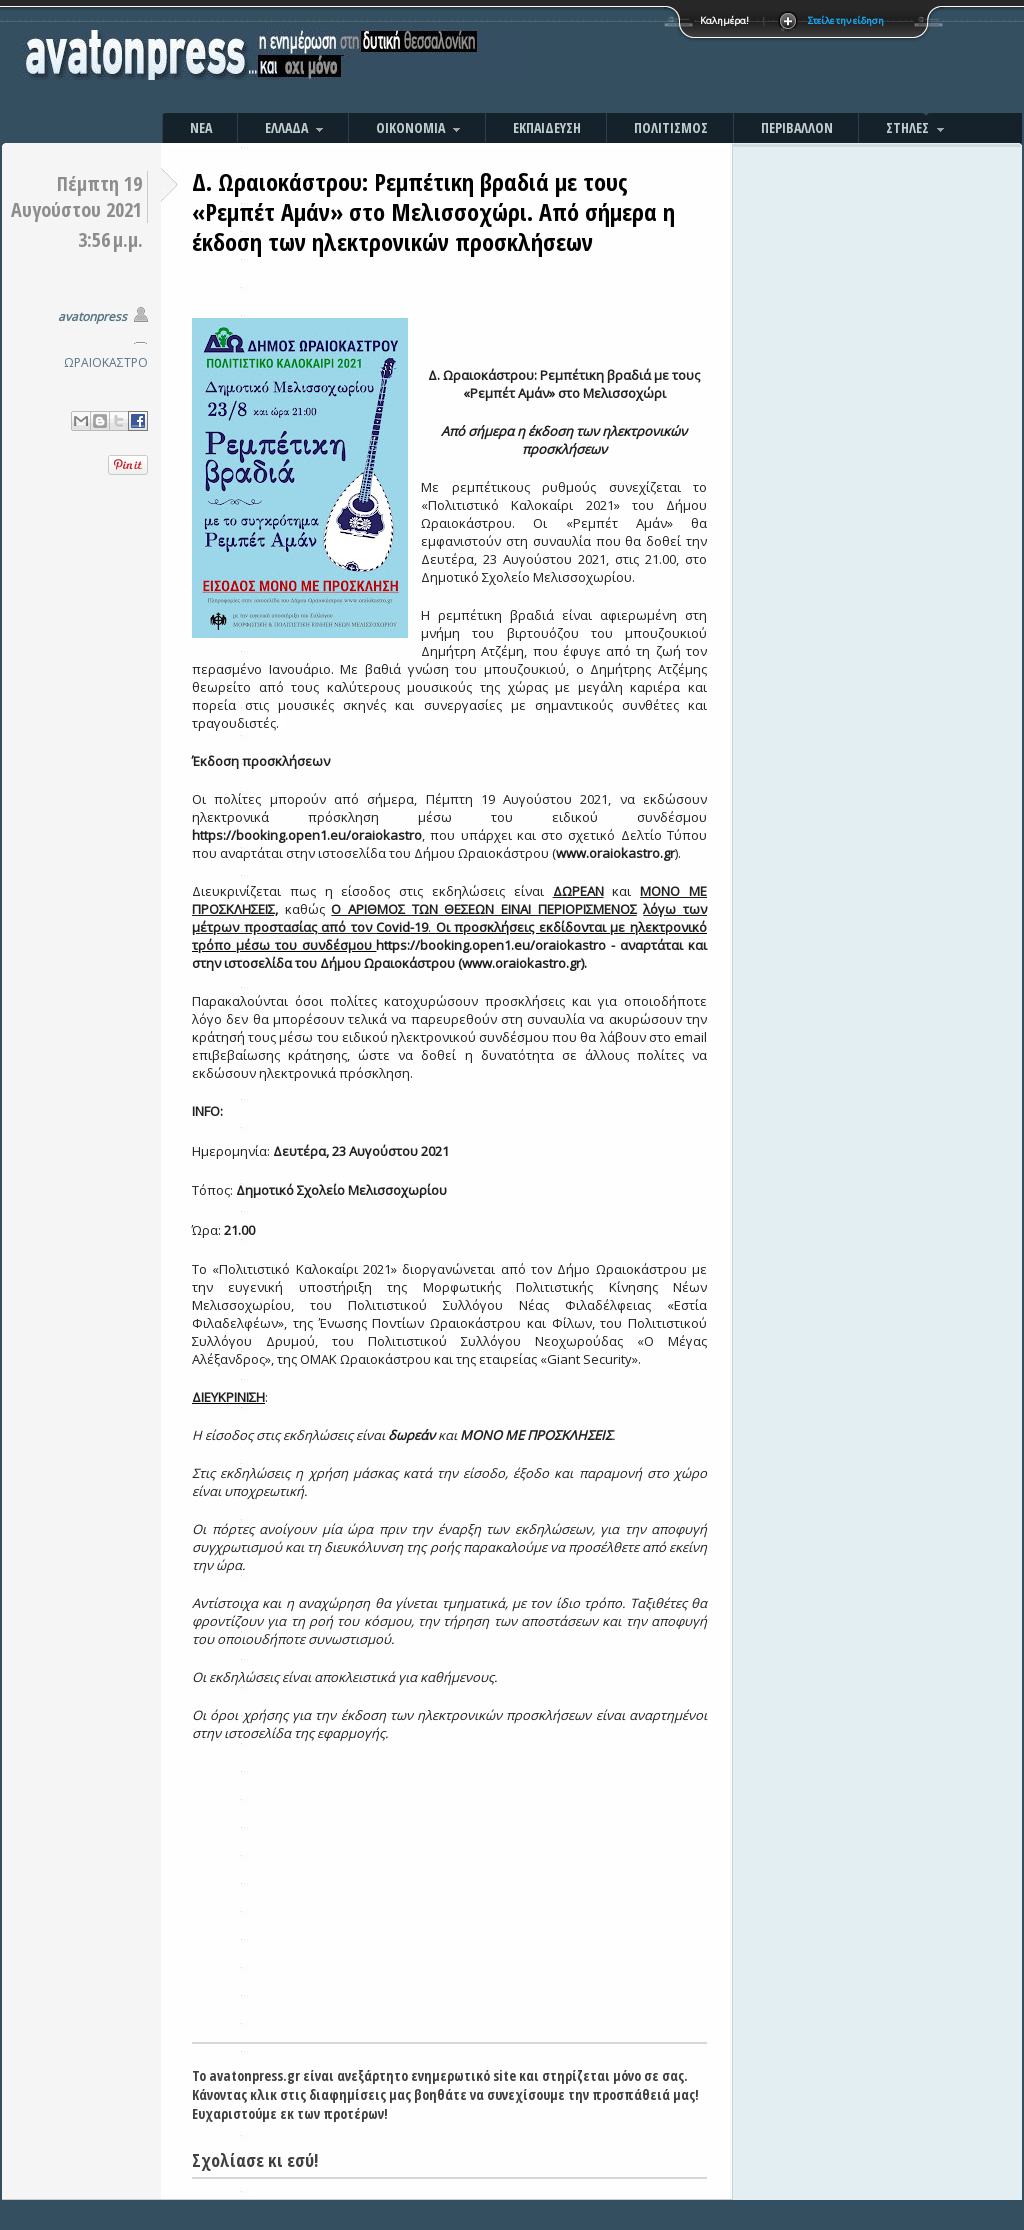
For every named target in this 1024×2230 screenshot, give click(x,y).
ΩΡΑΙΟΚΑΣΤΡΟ (106, 362)
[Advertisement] (727, 60)
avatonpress (92, 316)
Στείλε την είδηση (846, 20)
